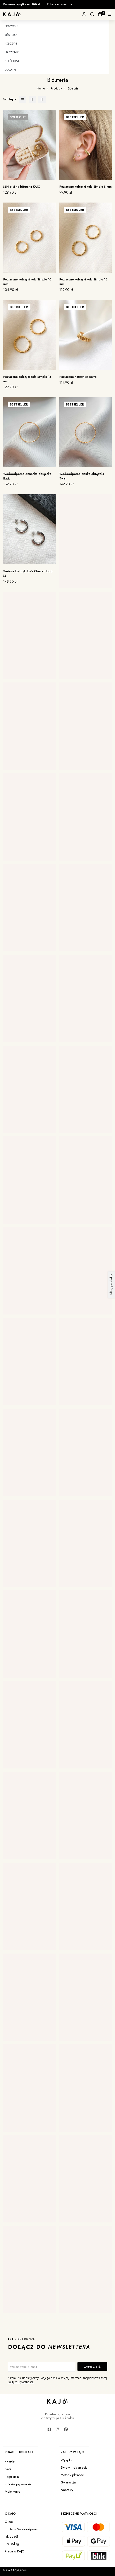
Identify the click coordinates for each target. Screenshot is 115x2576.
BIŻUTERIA (11, 35)
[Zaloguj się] (84, 14)
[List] (22, 99)
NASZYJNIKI (12, 52)
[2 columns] (32, 99)
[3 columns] (42, 99)
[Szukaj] (92, 14)
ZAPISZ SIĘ (92, 2366)
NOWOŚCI (11, 26)
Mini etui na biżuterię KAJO (21, 186)
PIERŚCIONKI (13, 61)
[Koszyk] (100, 14)
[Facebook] (49, 2429)
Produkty (56, 88)
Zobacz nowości (59, 4)
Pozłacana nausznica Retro (78, 377)
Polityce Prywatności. (21, 2382)
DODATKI (10, 70)
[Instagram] (58, 2429)
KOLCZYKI (11, 43)
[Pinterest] (66, 2429)
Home (41, 88)
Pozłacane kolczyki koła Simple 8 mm (85, 186)
